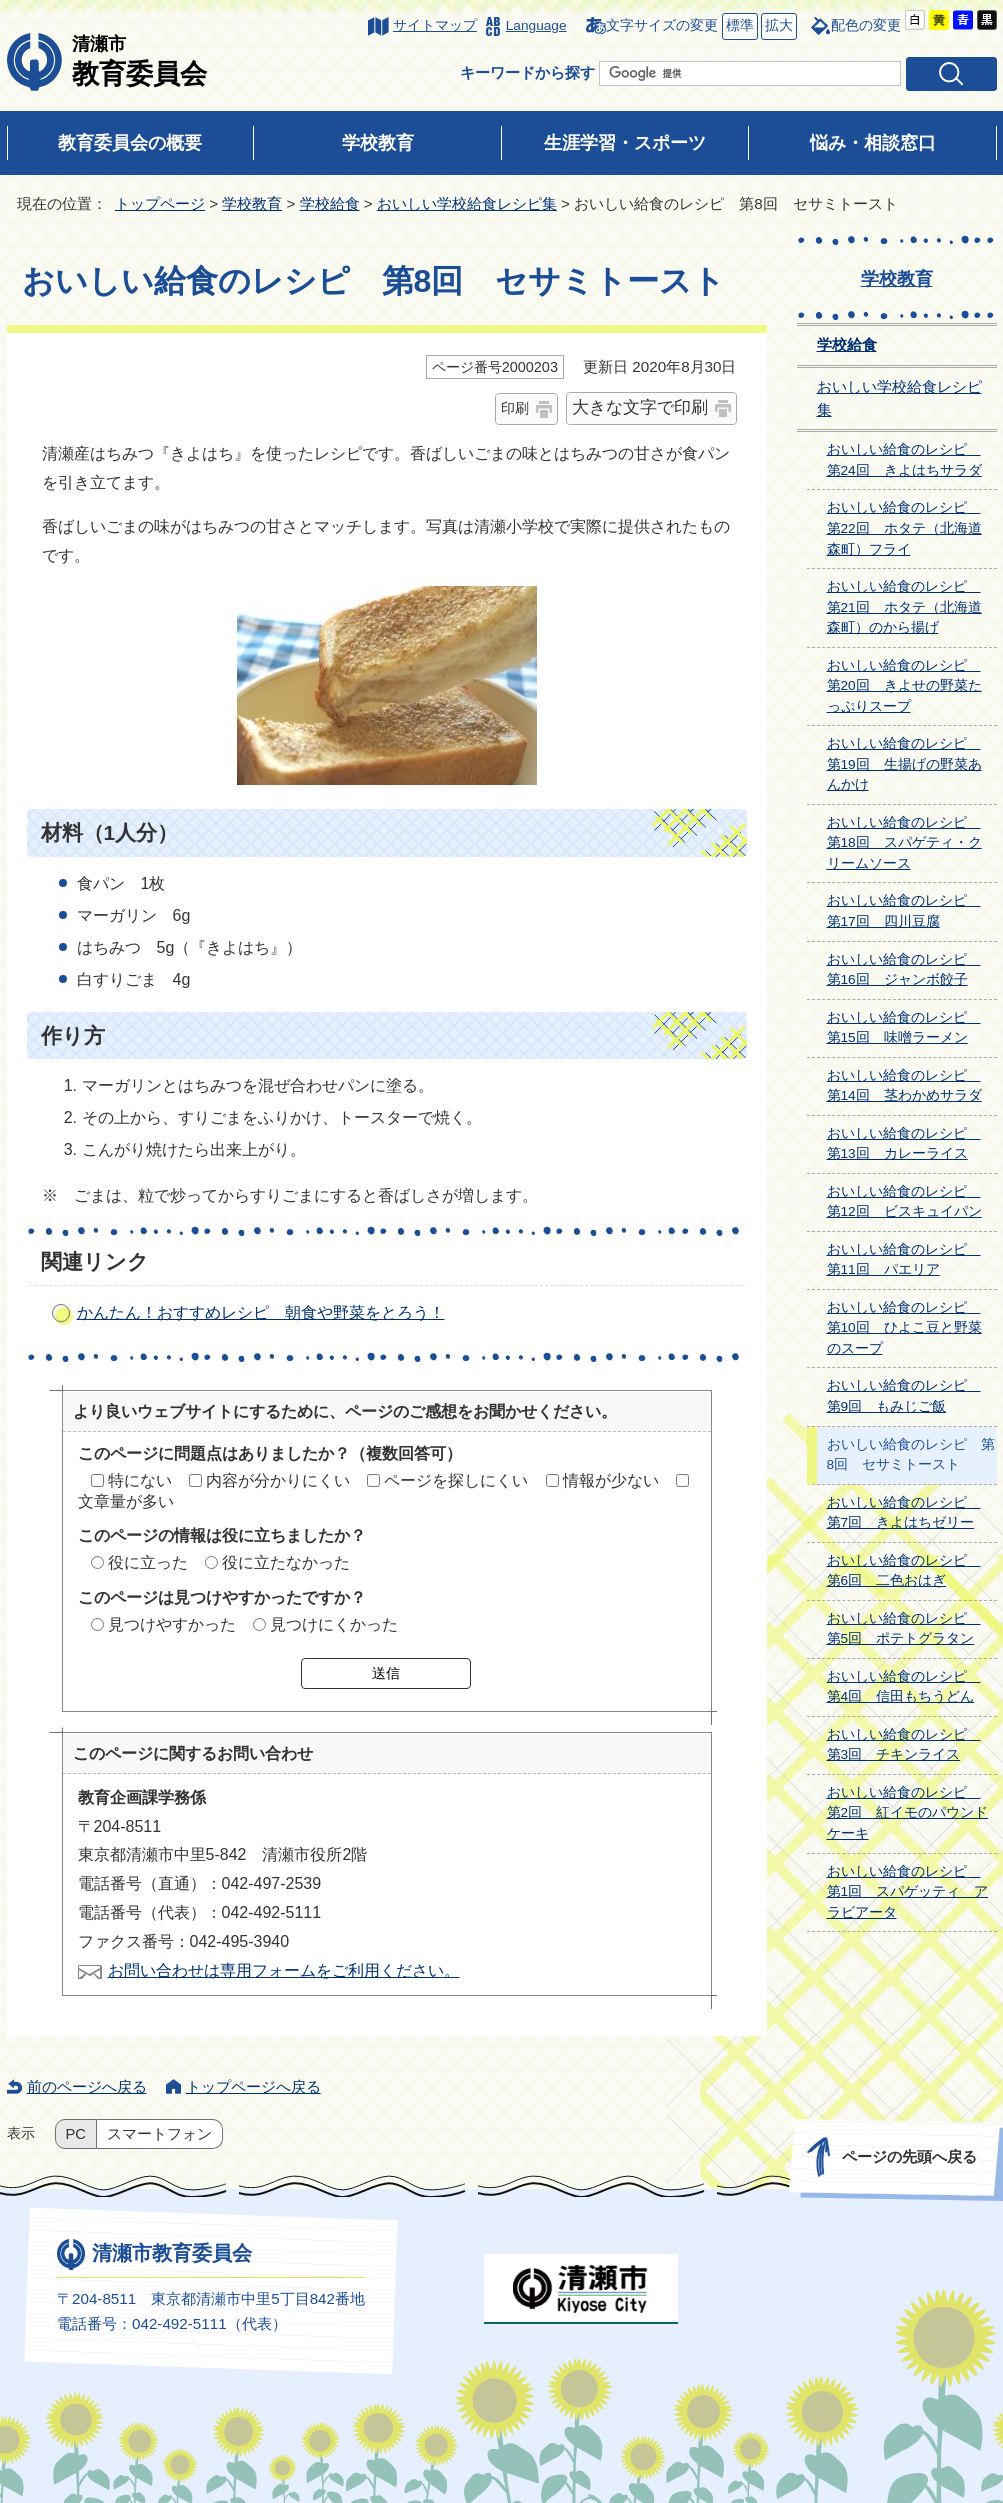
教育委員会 (139, 61)
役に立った (148, 1562)
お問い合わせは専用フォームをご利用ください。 (284, 1970)
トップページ (160, 203)
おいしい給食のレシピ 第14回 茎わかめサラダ (904, 1086)
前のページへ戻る (87, 2086)
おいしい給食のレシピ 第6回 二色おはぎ (904, 1571)
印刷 (515, 408)
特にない (140, 1480)
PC (76, 2134)
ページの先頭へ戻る (908, 2156)
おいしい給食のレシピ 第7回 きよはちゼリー (904, 1513)
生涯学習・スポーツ (625, 143)
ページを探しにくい (456, 1480)
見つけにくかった (334, 1624)
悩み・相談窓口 (873, 143)
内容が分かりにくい (278, 1480)
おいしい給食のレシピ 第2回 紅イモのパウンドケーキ (908, 1813)
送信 (386, 1673)
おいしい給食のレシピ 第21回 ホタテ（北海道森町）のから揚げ (904, 607)
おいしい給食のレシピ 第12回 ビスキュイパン (904, 1202)
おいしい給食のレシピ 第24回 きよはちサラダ (904, 460)
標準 (738, 26)
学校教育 (378, 143)
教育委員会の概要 (130, 143)
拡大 (777, 26)
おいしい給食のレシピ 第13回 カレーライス (904, 1144)
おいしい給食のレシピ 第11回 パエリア (904, 1260)
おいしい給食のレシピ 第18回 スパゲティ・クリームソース (904, 843)
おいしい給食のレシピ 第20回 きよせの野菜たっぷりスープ (904, 686)
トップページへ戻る (253, 2086)
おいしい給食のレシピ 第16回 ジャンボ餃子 (904, 970)
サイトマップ (435, 25)
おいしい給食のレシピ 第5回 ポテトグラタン (904, 1629)
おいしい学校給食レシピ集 (467, 203)
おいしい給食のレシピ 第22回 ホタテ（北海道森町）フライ (904, 528)
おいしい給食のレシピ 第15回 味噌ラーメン (904, 1028)
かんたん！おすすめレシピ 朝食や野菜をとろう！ (261, 1312)
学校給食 (330, 203)
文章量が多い (126, 1501)
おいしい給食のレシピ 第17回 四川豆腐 (904, 911)
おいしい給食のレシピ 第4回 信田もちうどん (904, 1687)
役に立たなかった (286, 1562)
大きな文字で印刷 (640, 407)
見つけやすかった (172, 1624)
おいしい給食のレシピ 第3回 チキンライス (904, 1745)
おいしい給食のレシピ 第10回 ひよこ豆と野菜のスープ (904, 1328)
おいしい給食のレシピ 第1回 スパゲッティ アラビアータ (908, 1892)
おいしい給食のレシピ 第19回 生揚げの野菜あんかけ (904, 764)
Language (536, 25)
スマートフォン (159, 2134)
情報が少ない (611, 1480)
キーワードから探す (527, 72)
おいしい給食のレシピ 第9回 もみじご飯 (904, 1396)
